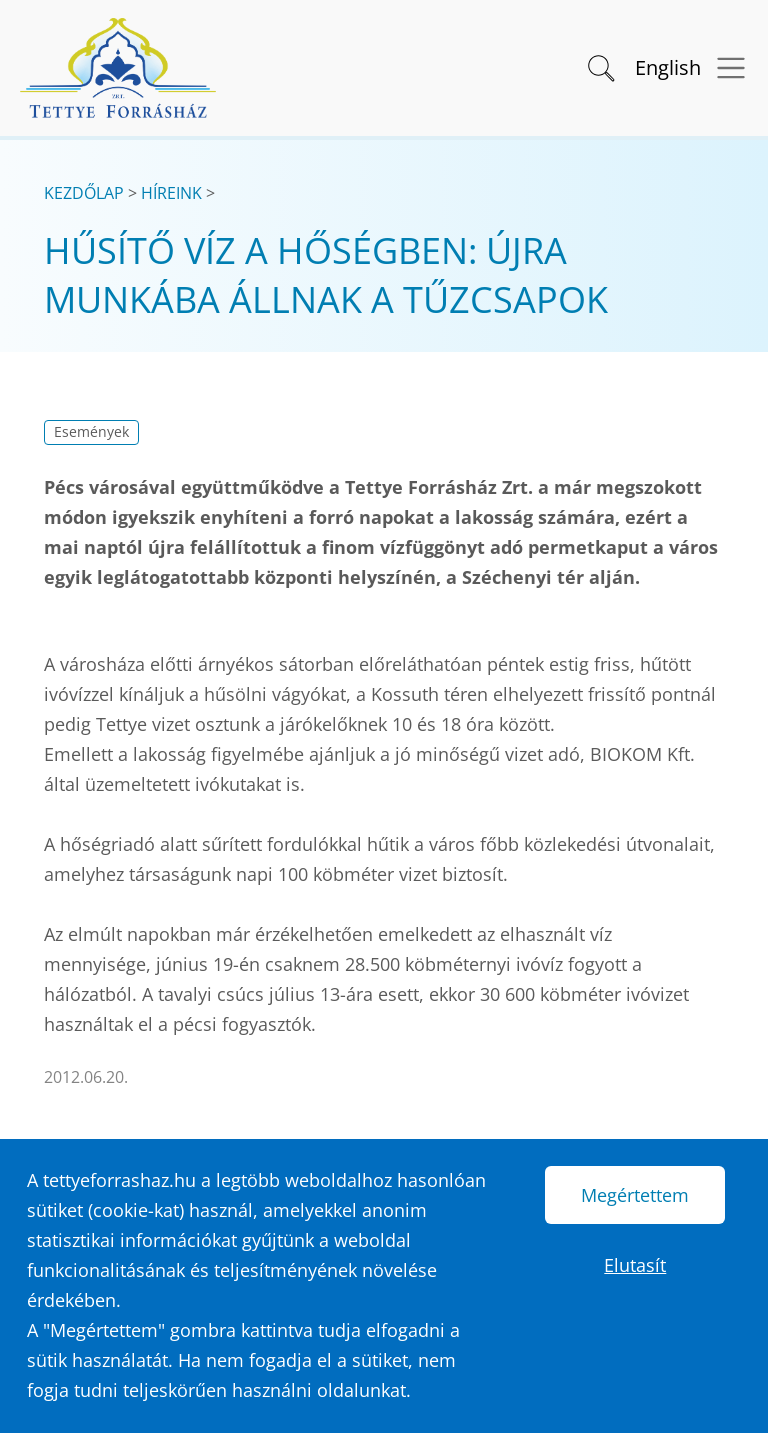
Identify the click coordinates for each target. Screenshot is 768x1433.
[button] (599, 66)
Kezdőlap (84, 193)
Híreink (171, 193)
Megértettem (635, 1195)
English (668, 67)
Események (91, 432)
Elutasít (635, 1265)
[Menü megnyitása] (724, 68)
